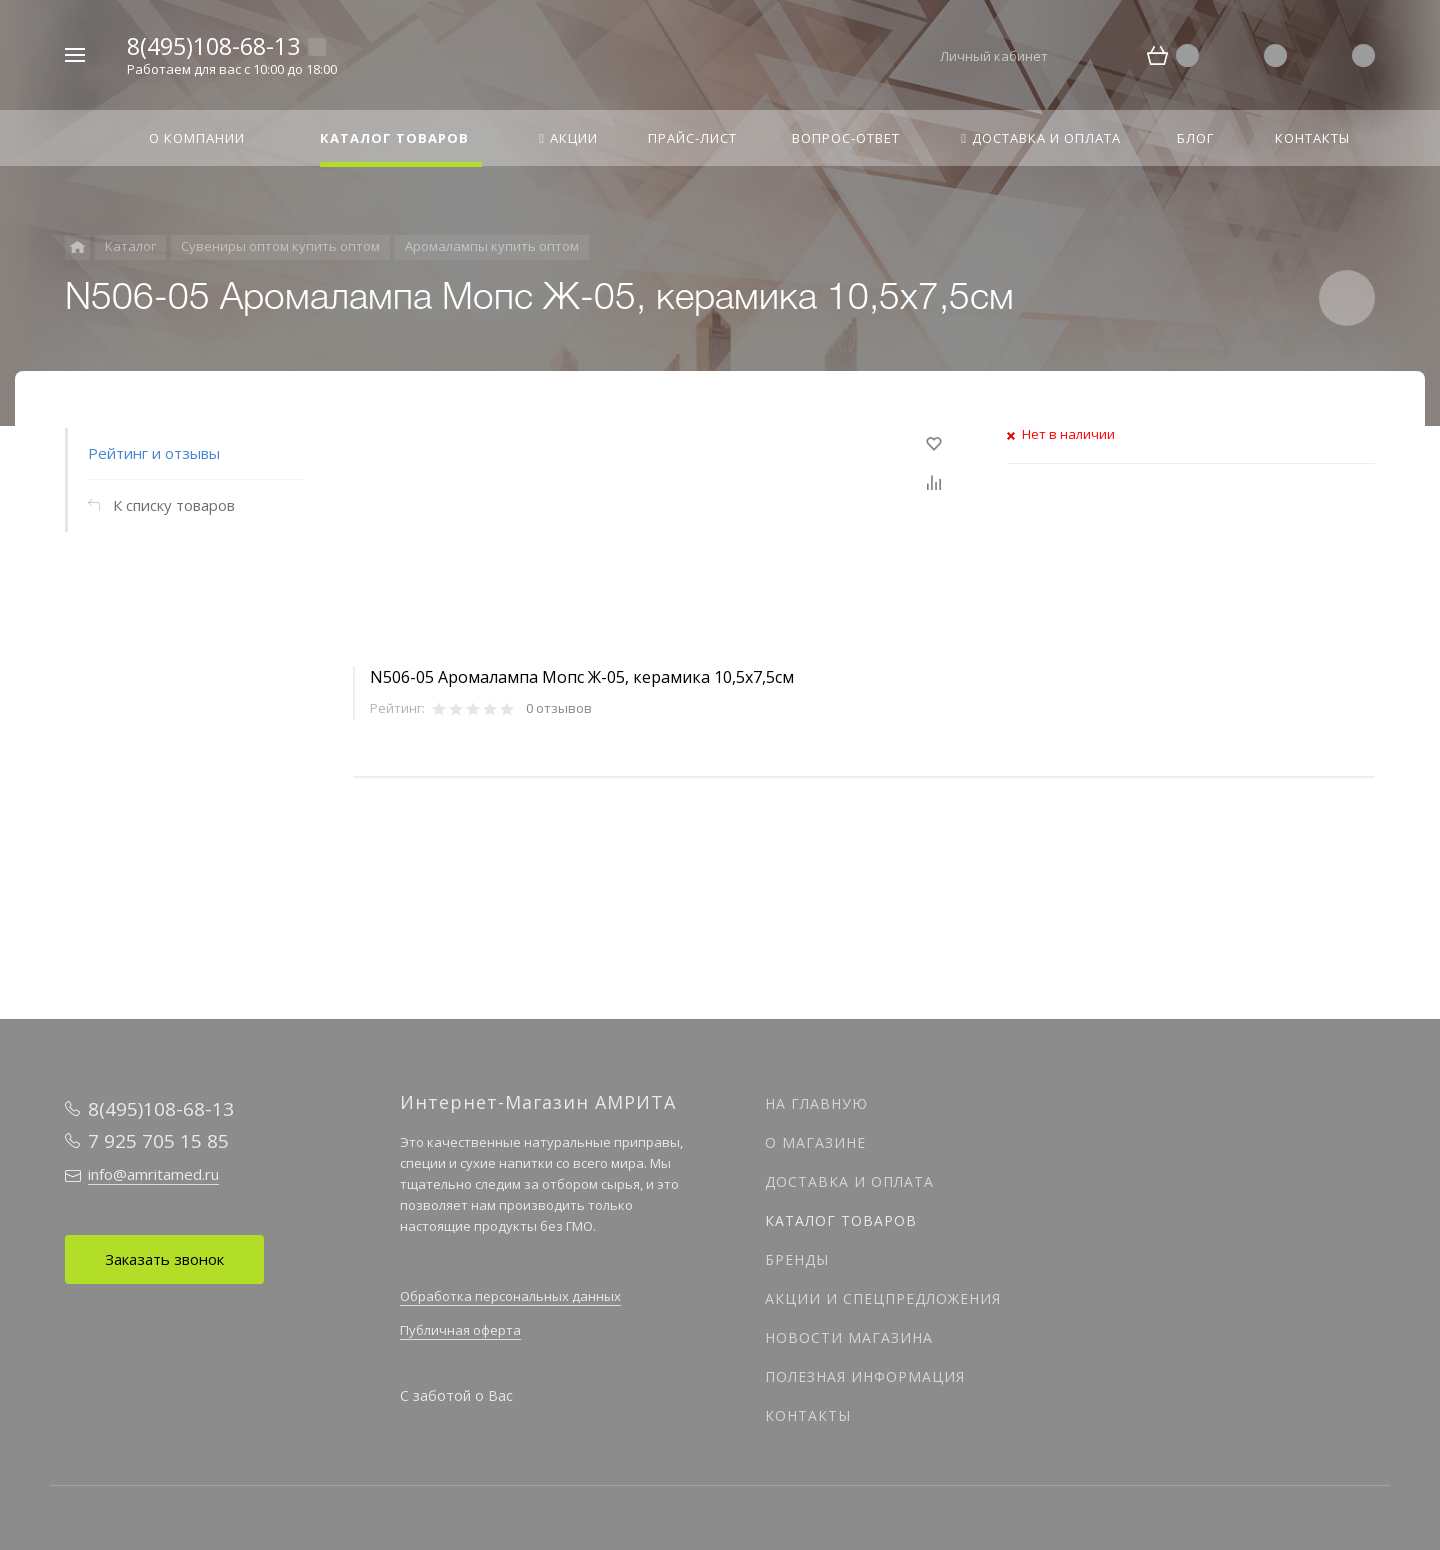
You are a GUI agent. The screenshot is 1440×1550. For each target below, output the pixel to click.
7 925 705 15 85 (158, 1141)
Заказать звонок (164, 1259)
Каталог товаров (841, 1220)
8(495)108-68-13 (213, 46)
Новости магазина (849, 1337)
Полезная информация (865, 1376)
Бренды (797, 1259)
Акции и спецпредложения (883, 1298)
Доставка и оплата (849, 1181)
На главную (816, 1103)
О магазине (815, 1142)
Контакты (808, 1415)
